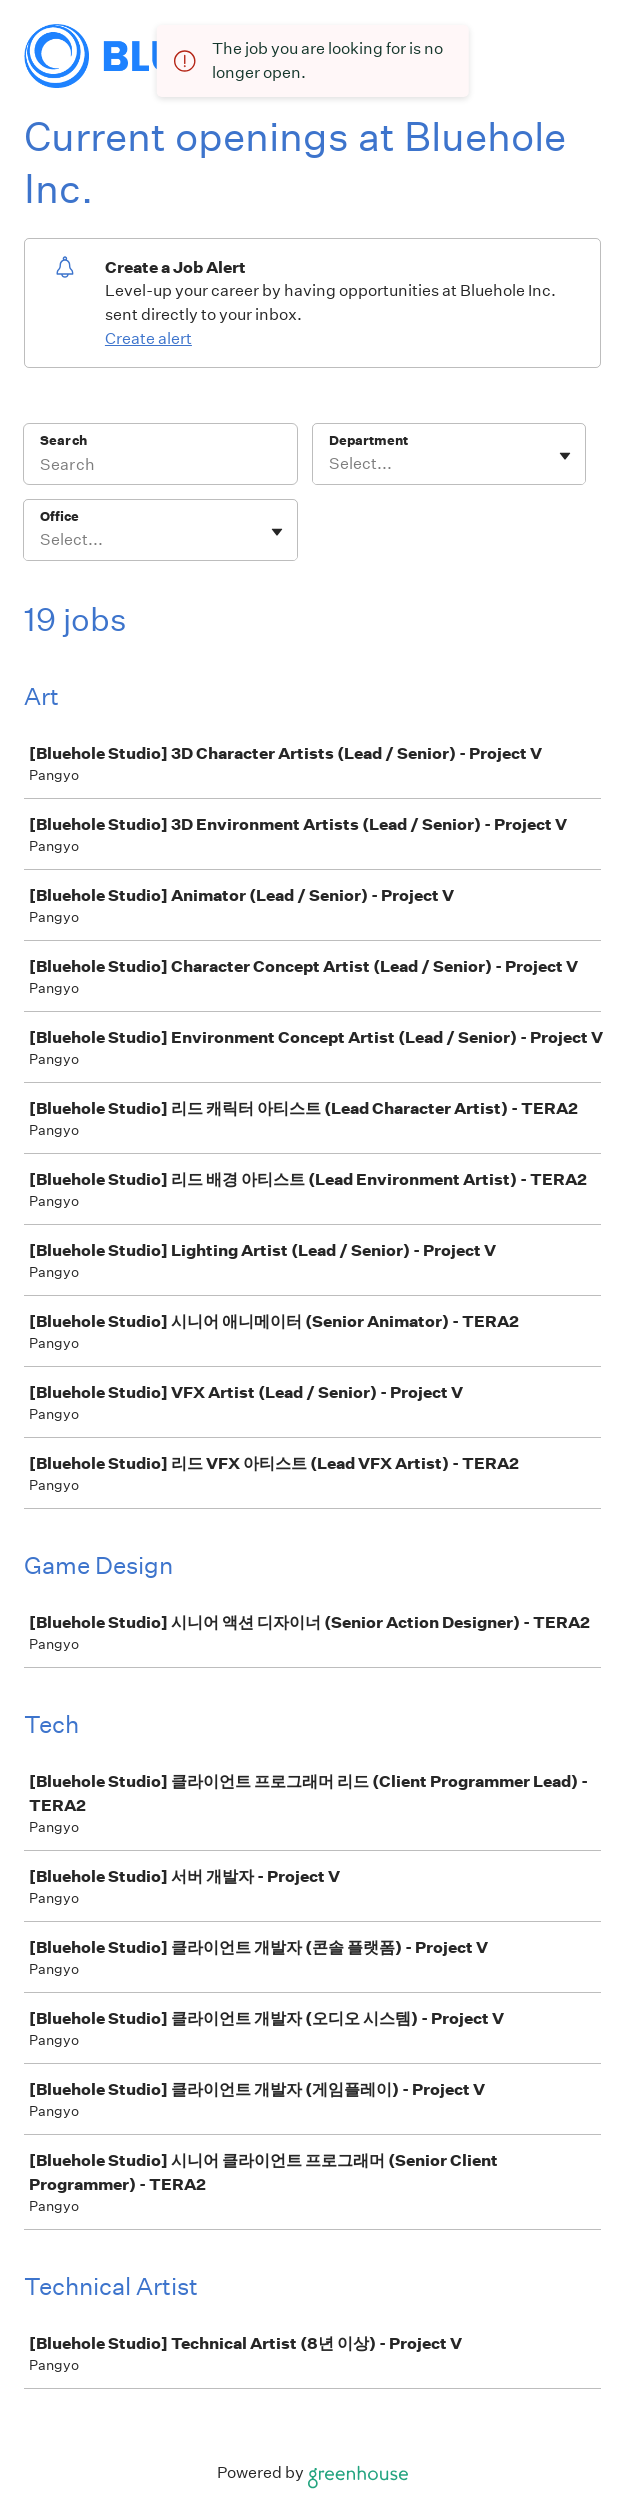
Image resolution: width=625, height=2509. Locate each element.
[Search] (160, 467)
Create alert (148, 338)
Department (368, 440)
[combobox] (330, 464)
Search (63, 440)
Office (59, 516)
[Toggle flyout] (565, 456)
